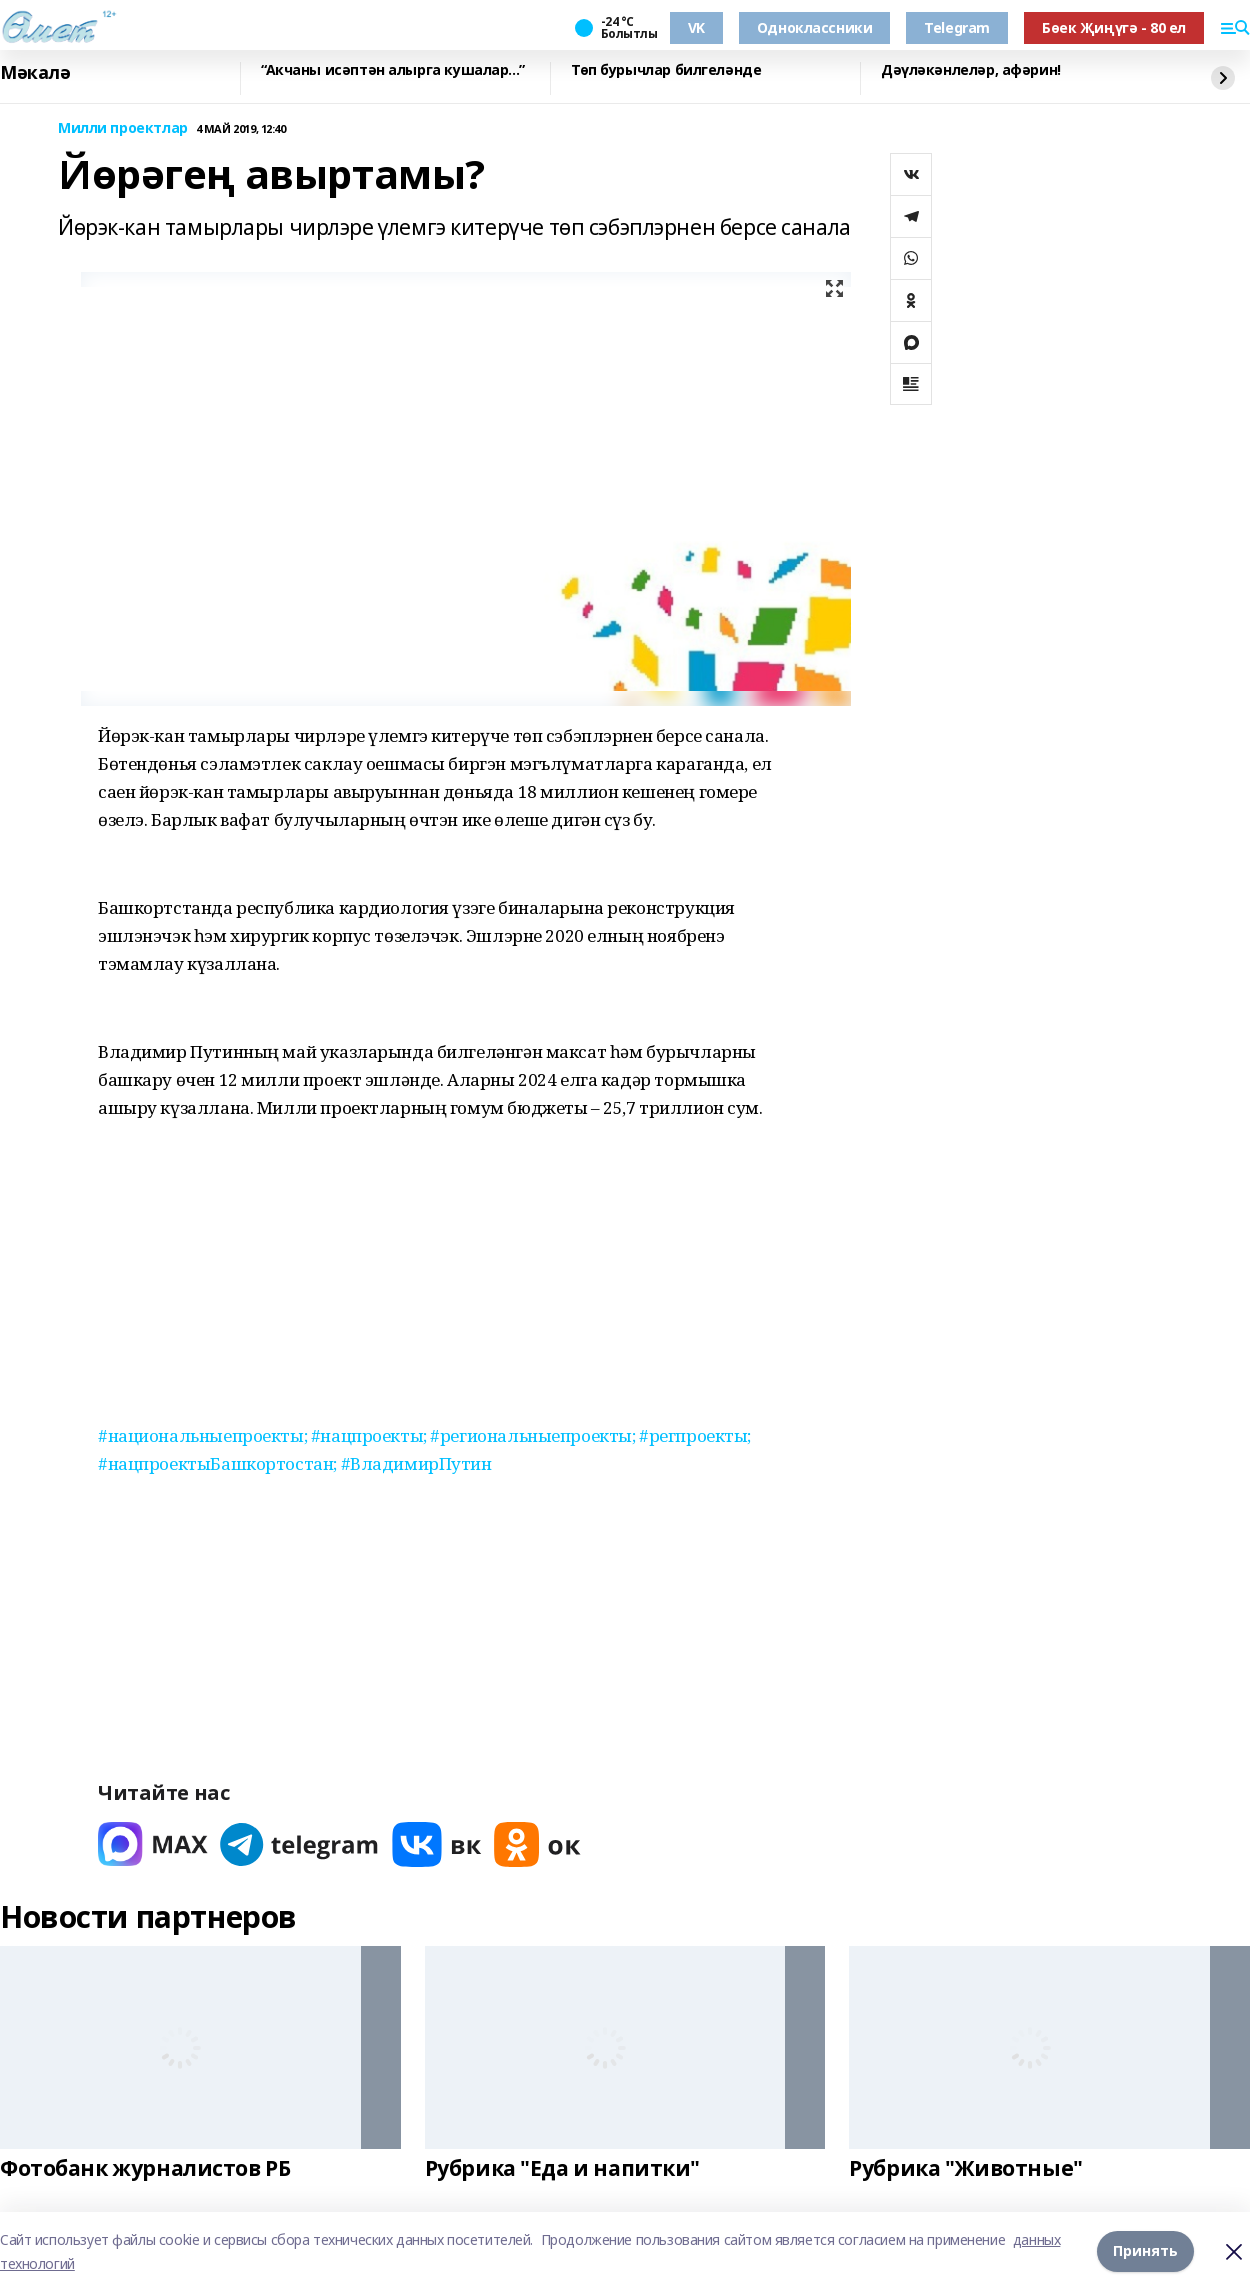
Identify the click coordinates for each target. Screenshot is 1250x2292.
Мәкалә (35, 73)
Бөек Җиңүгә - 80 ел (1114, 27)
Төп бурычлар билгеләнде (666, 70)
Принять (1145, 2251)
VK (696, 27)
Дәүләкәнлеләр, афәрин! (971, 70)
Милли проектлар (123, 128)
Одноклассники (815, 27)
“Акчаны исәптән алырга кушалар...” (393, 70)
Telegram (957, 27)
